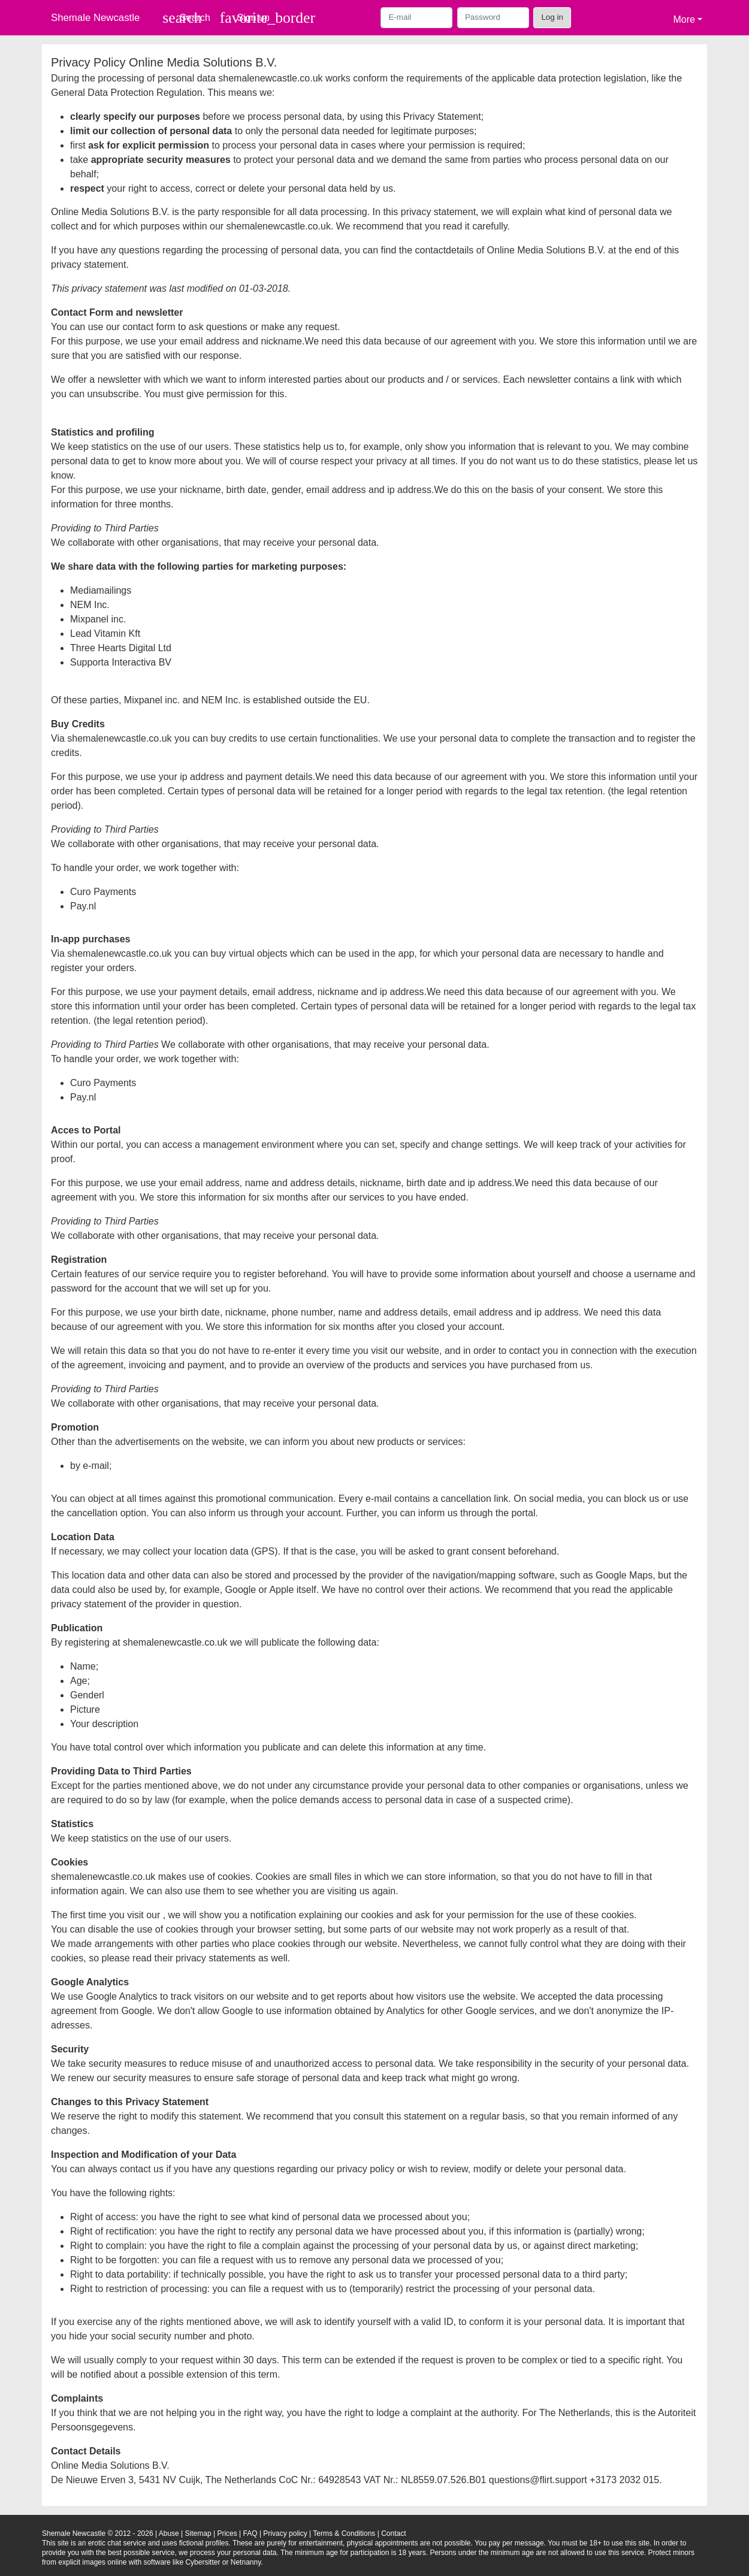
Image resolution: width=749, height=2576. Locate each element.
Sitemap (198, 2533)
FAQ (250, 2533)
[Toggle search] (186, 17)
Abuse (169, 2533)
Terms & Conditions (344, 2533)
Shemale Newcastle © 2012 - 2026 (97, 2533)
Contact (393, 2533)
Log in (552, 17)
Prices (227, 2533)
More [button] (683, 19)
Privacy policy (285, 2533)
